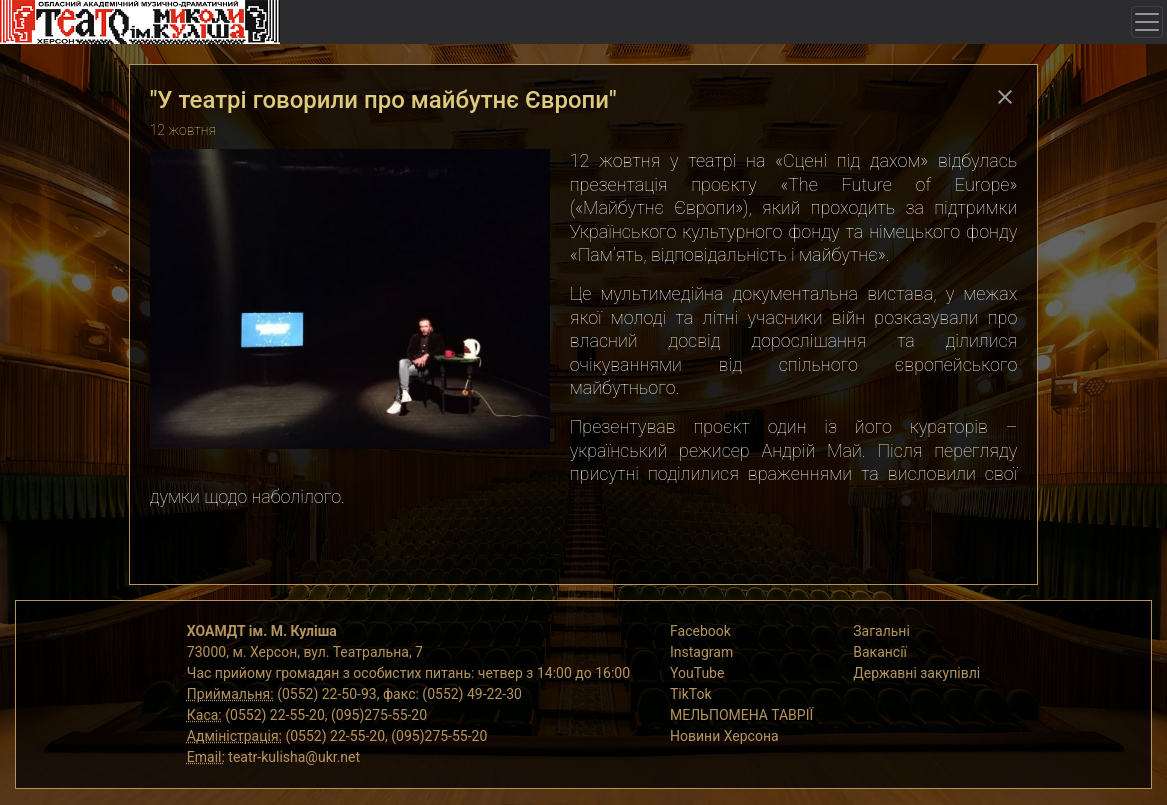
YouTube (697, 673)
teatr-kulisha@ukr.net (294, 757)
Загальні (881, 631)
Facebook (700, 631)
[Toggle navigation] (1147, 22)
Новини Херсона (724, 736)
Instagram (701, 652)
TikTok (691, 694)
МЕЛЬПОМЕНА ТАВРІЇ (741, 715)
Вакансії (880, 652)
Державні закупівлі (916, 673)
